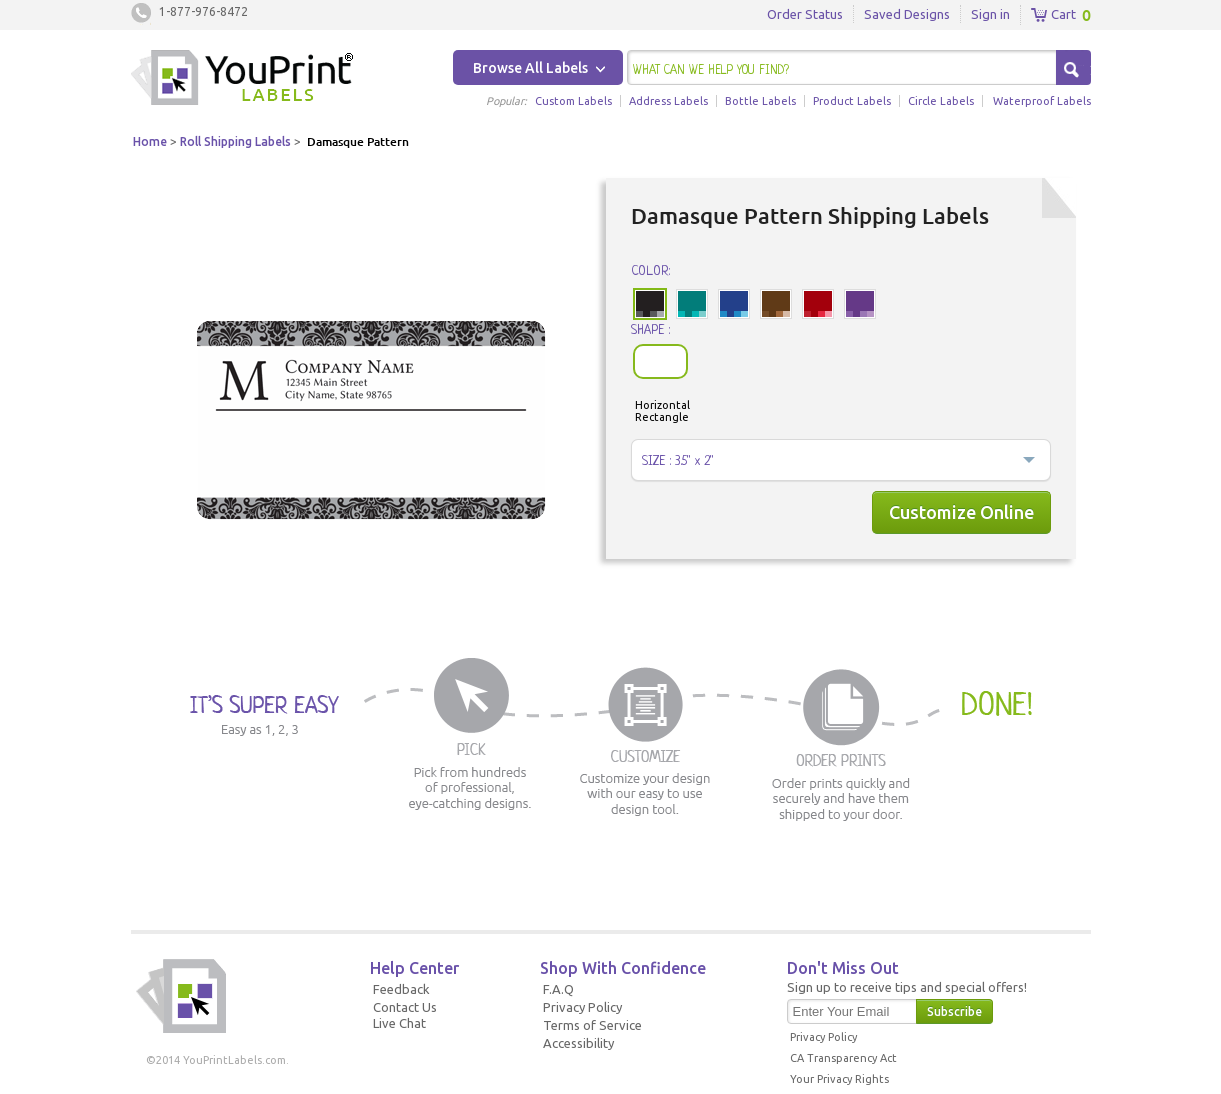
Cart (1053, 15)
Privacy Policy (582, 1007)
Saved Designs (907, 14)
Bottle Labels (760, 101)
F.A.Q (558, 989)
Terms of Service (592, 1025)
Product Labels (852, 101)
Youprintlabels (242, 80)
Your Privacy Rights (839, 1079)
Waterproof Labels (1042, 101)
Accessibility (578, 1043)
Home (150, 141)
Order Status (805, 14)
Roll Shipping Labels (235, 141)
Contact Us (405, 1007)
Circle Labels (941, 101)
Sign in (990, 14)
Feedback (401, 989)
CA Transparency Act (843, 1058)
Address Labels (668, 101)
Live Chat (399, 1023)
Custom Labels (573, 101)
